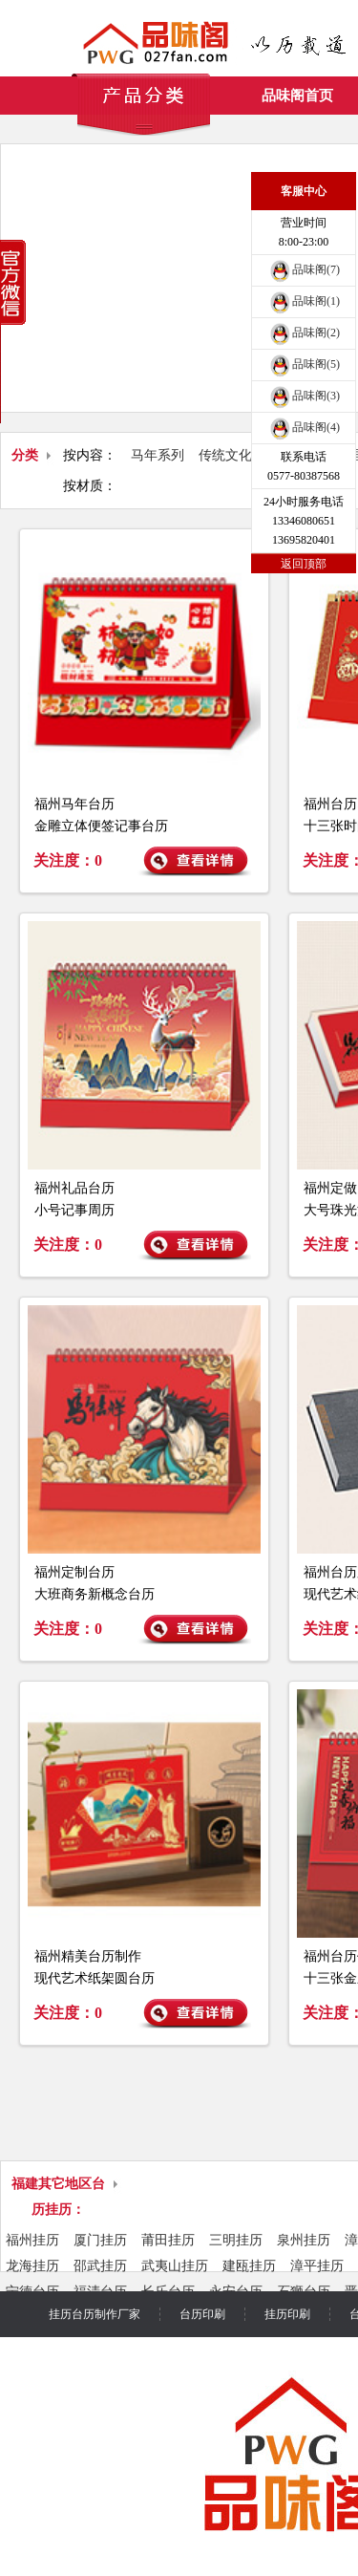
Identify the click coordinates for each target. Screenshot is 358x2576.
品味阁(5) (303, 364)
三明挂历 (236, 2240)
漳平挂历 (317, 2266)
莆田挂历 (168, 2240)
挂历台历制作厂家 (94, 2314)
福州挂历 (32, 2240)
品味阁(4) (303, 427)
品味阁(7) (303, 269)
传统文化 (225, 455)
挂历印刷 (287, 2314)
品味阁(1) (303, 301)
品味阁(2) (303, 332)
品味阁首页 (297, 95)
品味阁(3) (303, 395)
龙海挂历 (32, 2266)
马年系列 (157, 455)
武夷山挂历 (174, 2266)
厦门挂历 (100, 2240)
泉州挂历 (303, 2240)
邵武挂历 (100, 2266)
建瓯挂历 (249, 2266)
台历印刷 (202, 2314)
